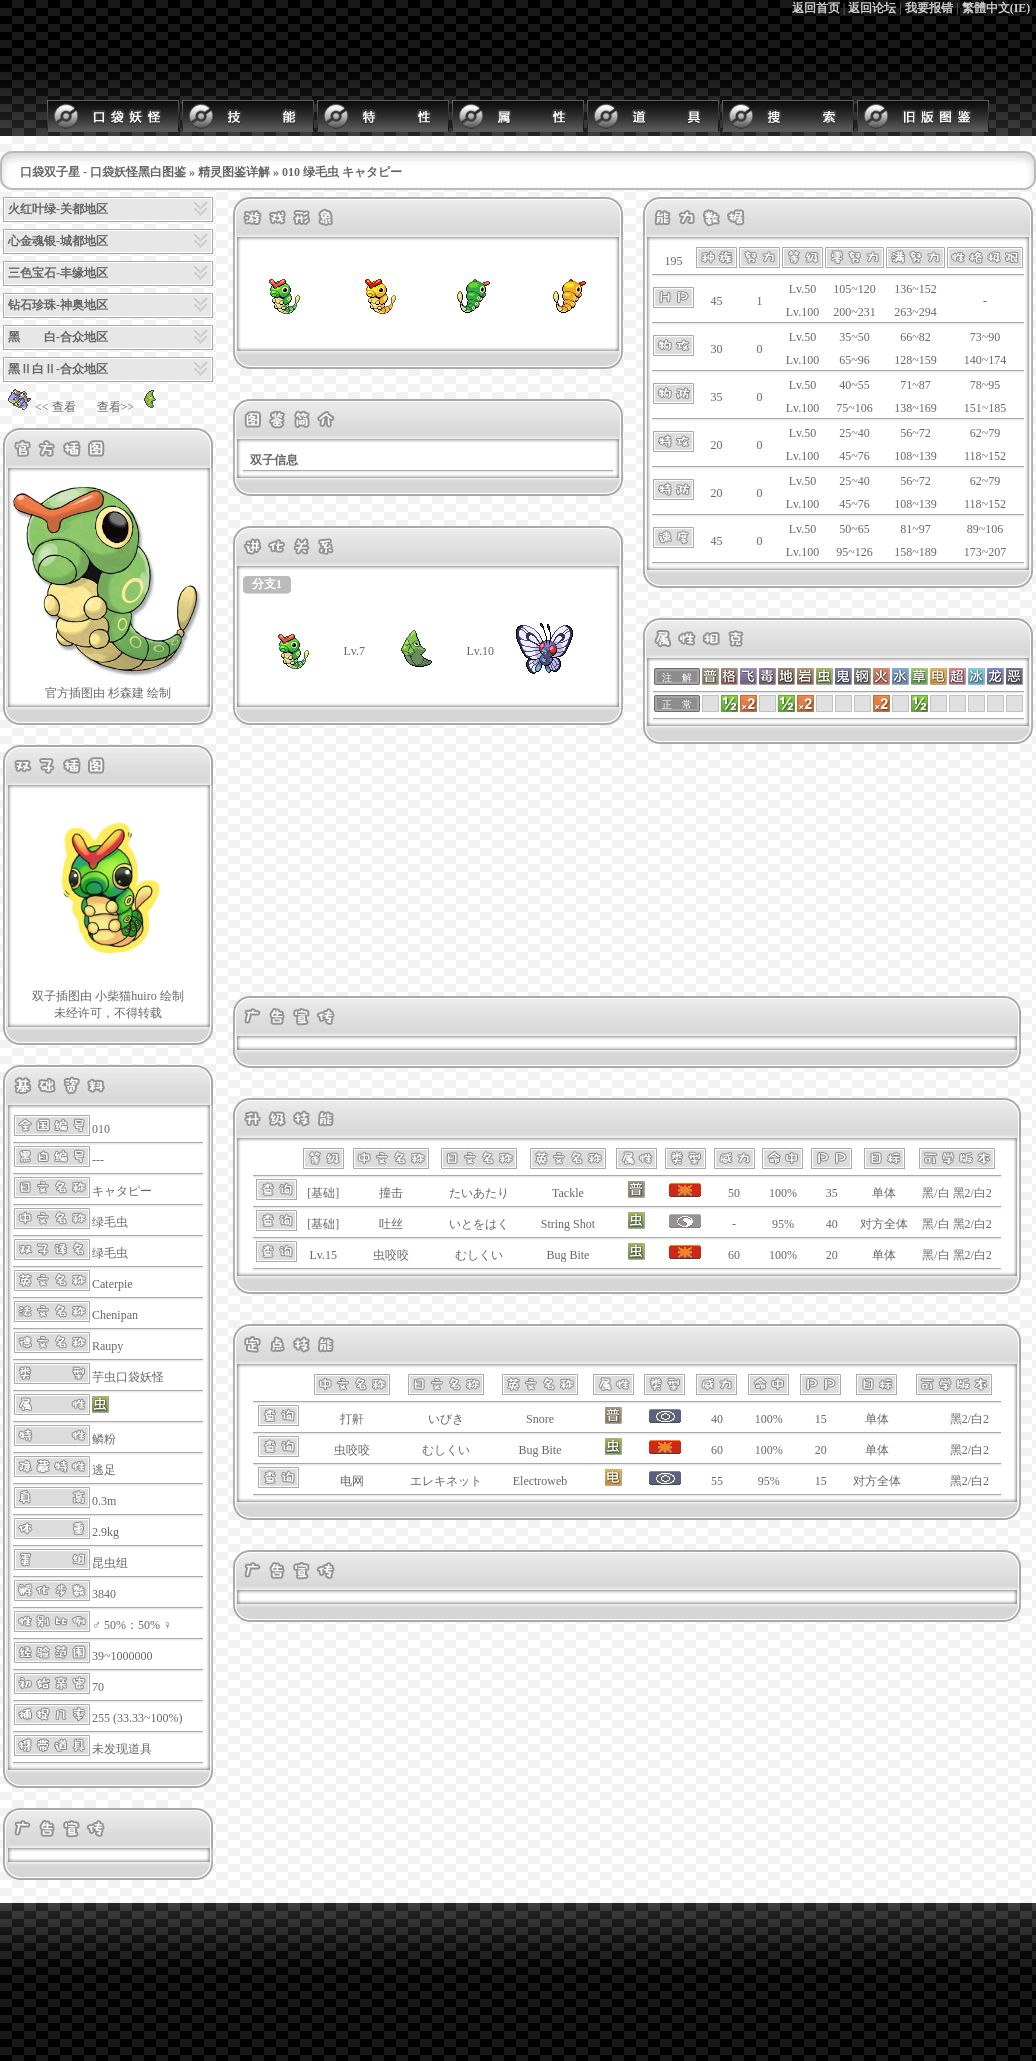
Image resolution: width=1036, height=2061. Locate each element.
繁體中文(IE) (996, 8)
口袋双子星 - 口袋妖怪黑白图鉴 (103, 172)
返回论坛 (872, 8)
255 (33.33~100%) (137, 1718)
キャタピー (122, 1191)
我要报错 (929, 8)
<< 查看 (39, 407)
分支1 (267, 584)
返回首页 (816, 8)
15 (821, 1419)
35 (832, 1193)
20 (832, 1255)
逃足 (104, 1470)
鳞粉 (104, 1439)
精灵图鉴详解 (234, 172)
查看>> (132, 407)
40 (832, 1224)
